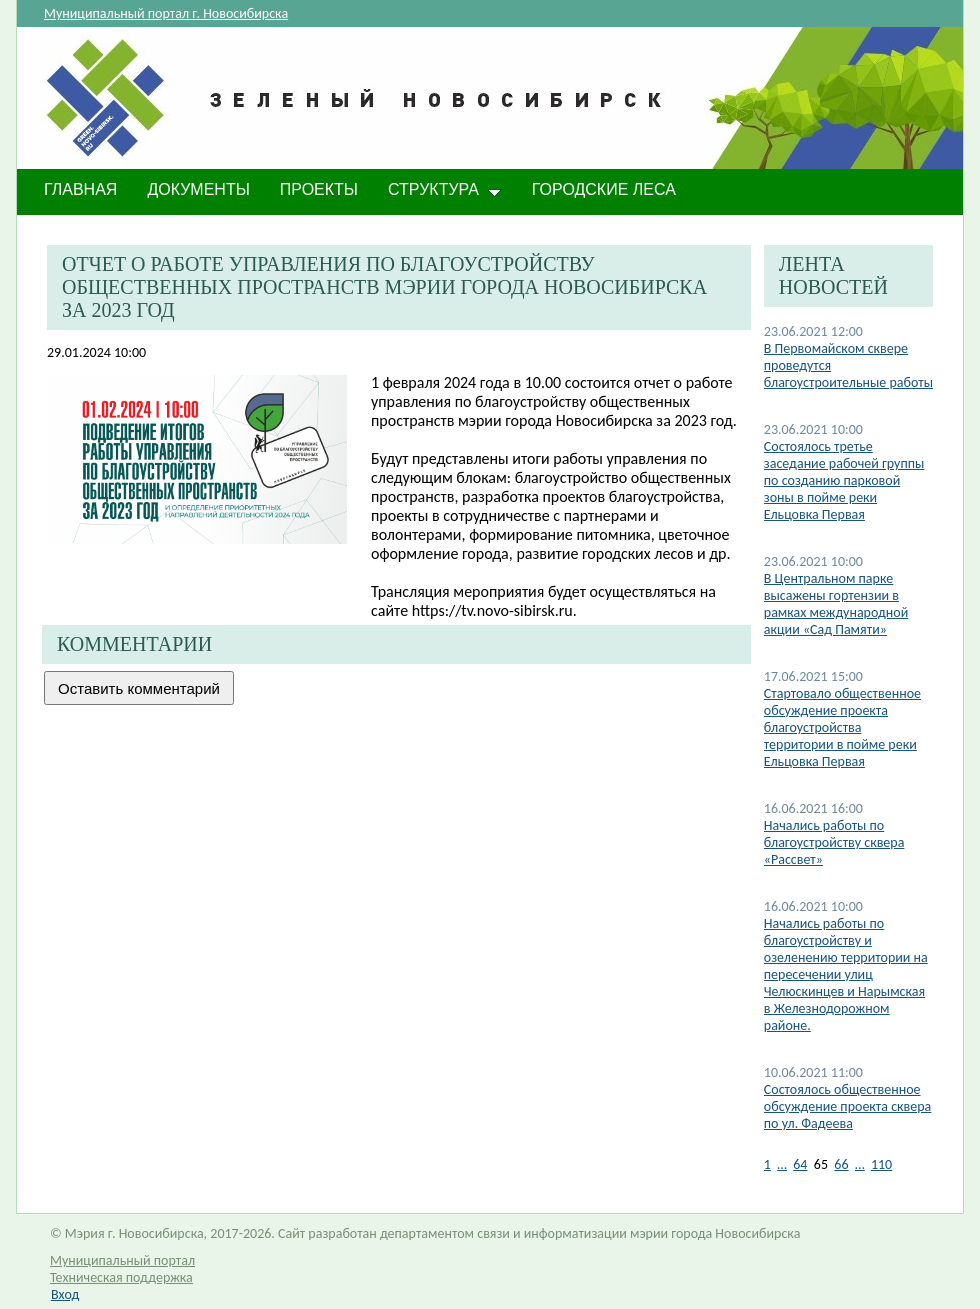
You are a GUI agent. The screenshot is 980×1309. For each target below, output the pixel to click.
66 (841, 1164)
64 (800, 1164)
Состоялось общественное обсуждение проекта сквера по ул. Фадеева (848, 1106)
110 (881, 1164)
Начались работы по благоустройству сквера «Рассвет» (834, 842)
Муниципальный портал (122, 1260)
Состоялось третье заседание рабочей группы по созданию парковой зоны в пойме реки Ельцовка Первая (844, 480)
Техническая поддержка (121, 1277)
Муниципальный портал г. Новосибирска (166, 13)
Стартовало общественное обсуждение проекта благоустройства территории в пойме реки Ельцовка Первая (842, 727)
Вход (65, 1294)
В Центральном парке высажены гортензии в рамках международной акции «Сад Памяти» (836, 604)
